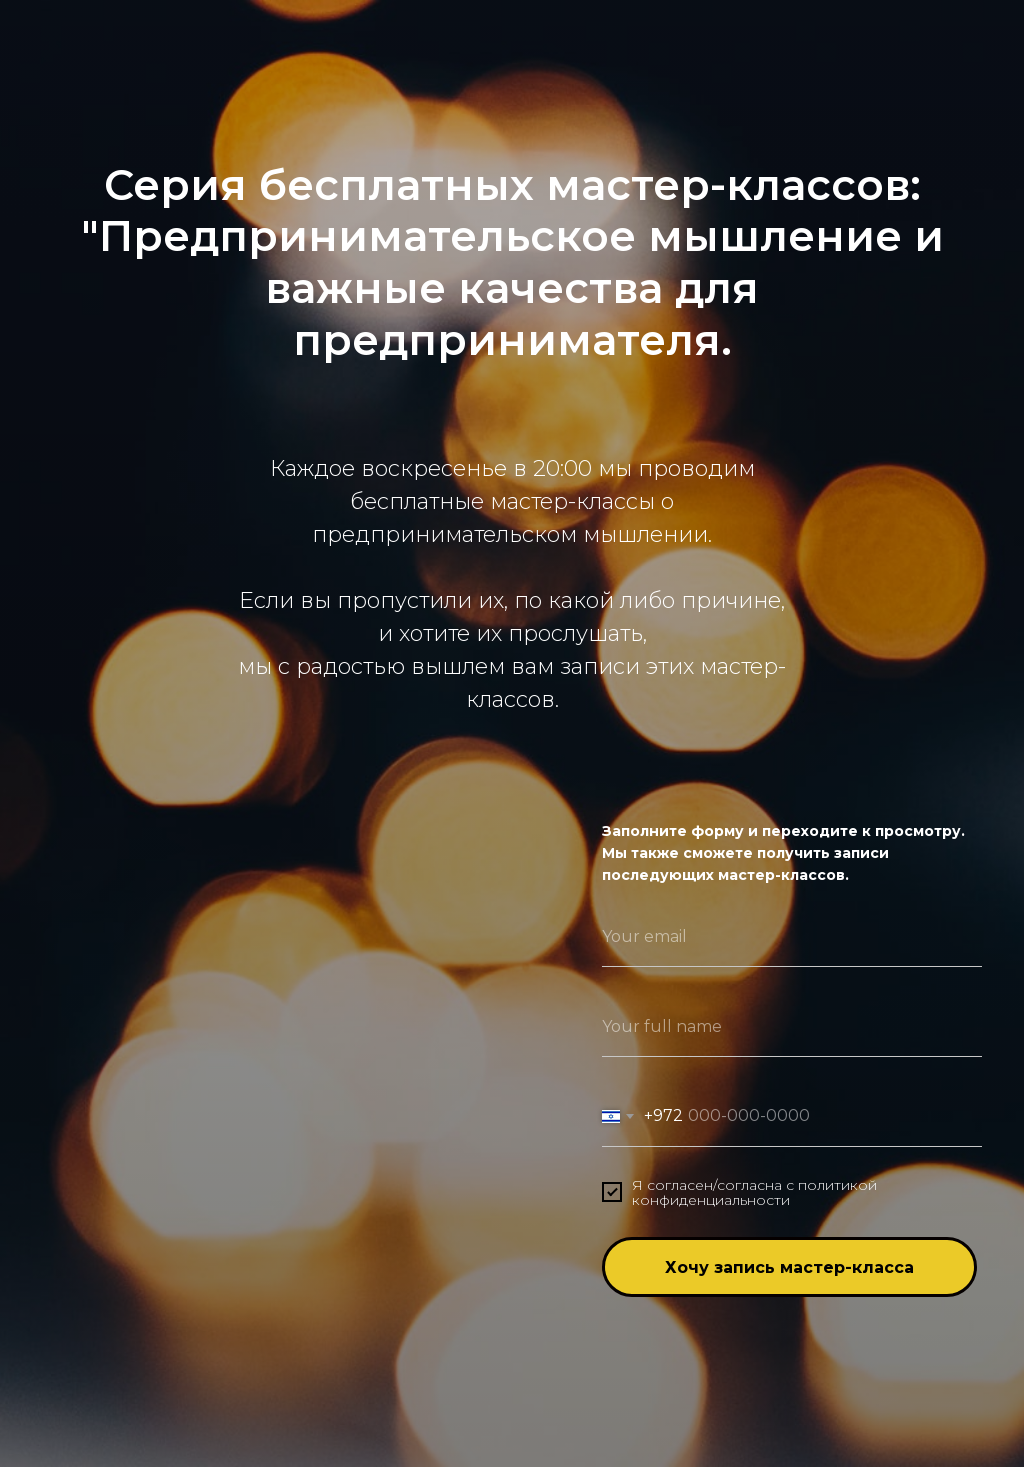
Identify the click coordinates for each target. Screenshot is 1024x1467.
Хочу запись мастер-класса (789, 1267)
